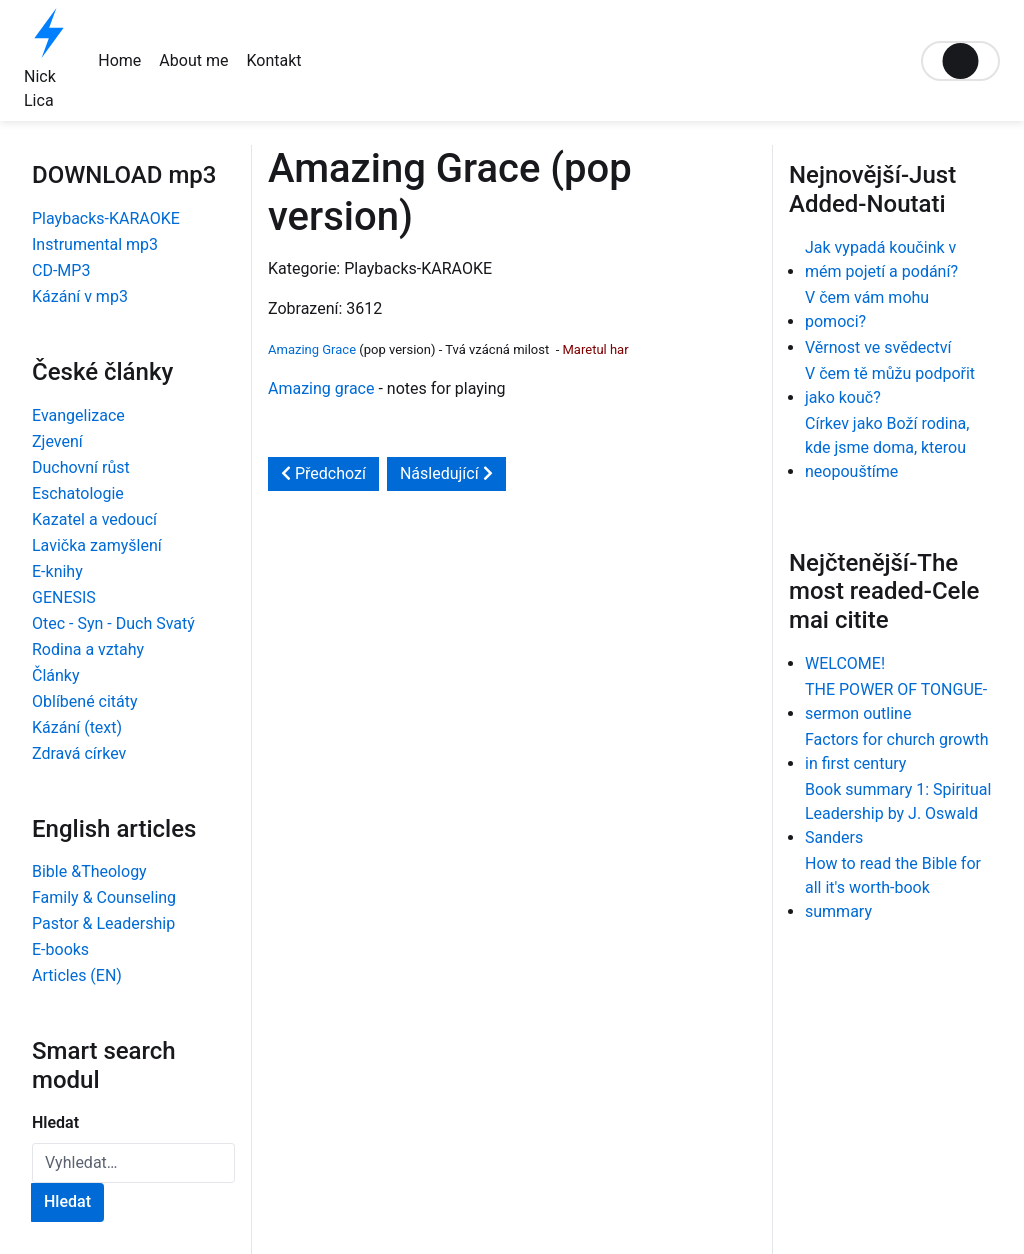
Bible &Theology (89, 871)
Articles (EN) (77, 975)
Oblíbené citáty (85, 701)
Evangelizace (78, 415)
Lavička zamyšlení (97, 545)
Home (119, 60)
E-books (60, 949)
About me (193, 60)
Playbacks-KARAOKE (106, 218)
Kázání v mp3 (80, 296)
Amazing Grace (312, 349)
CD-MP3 (61, 270)
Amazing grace (321, 388)
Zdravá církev (79, 753)
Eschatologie (78, 493)
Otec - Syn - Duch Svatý (113, 623)
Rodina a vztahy (88, 649)
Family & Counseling (104, 897)
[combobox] (133, 1163)
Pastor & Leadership (103, 923)
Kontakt (273, 60)
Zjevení (57, 441)
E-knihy (57, 571)
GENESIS (64, 597)
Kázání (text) (77, 727)
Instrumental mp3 (95, 244)
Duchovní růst (81, 467)
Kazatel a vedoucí (94, 519)
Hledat (55, 1122)
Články (56, 675)
